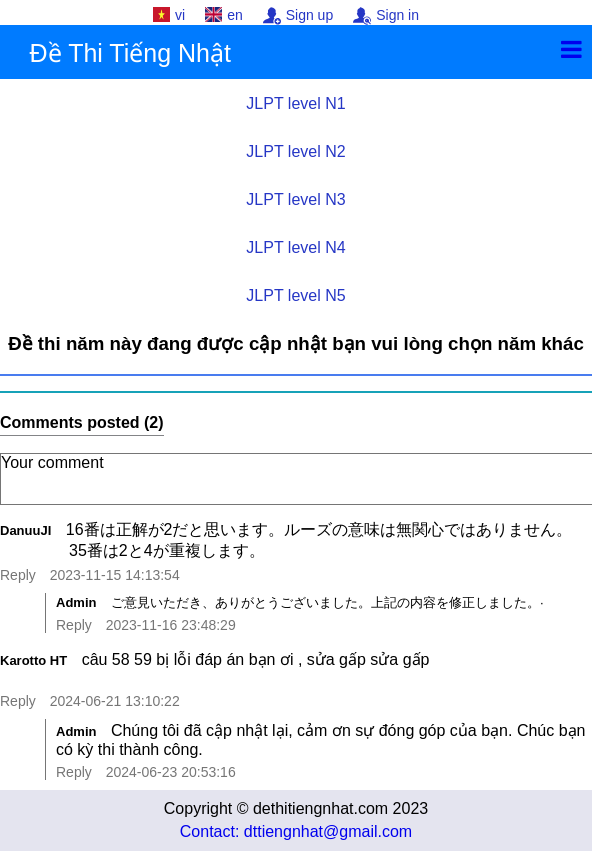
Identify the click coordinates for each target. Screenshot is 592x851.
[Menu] (571, 49)
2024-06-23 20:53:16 (171, 772)
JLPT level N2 (295, 151)
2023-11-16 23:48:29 (171, 625)
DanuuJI (25, 530)
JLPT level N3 (295, 199)
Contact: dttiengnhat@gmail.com (296, 831)
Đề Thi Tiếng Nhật (130, 53)
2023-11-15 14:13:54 (115, 575)
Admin (76, 602)
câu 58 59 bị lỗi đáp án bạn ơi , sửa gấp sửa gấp (330, 669)
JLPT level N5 (295, 295)
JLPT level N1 (295, 103)
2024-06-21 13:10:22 (115, 701)
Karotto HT (33, 660)
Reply (18, 575)
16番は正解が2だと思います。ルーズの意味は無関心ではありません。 (329, 541)
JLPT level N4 (295, 247)
